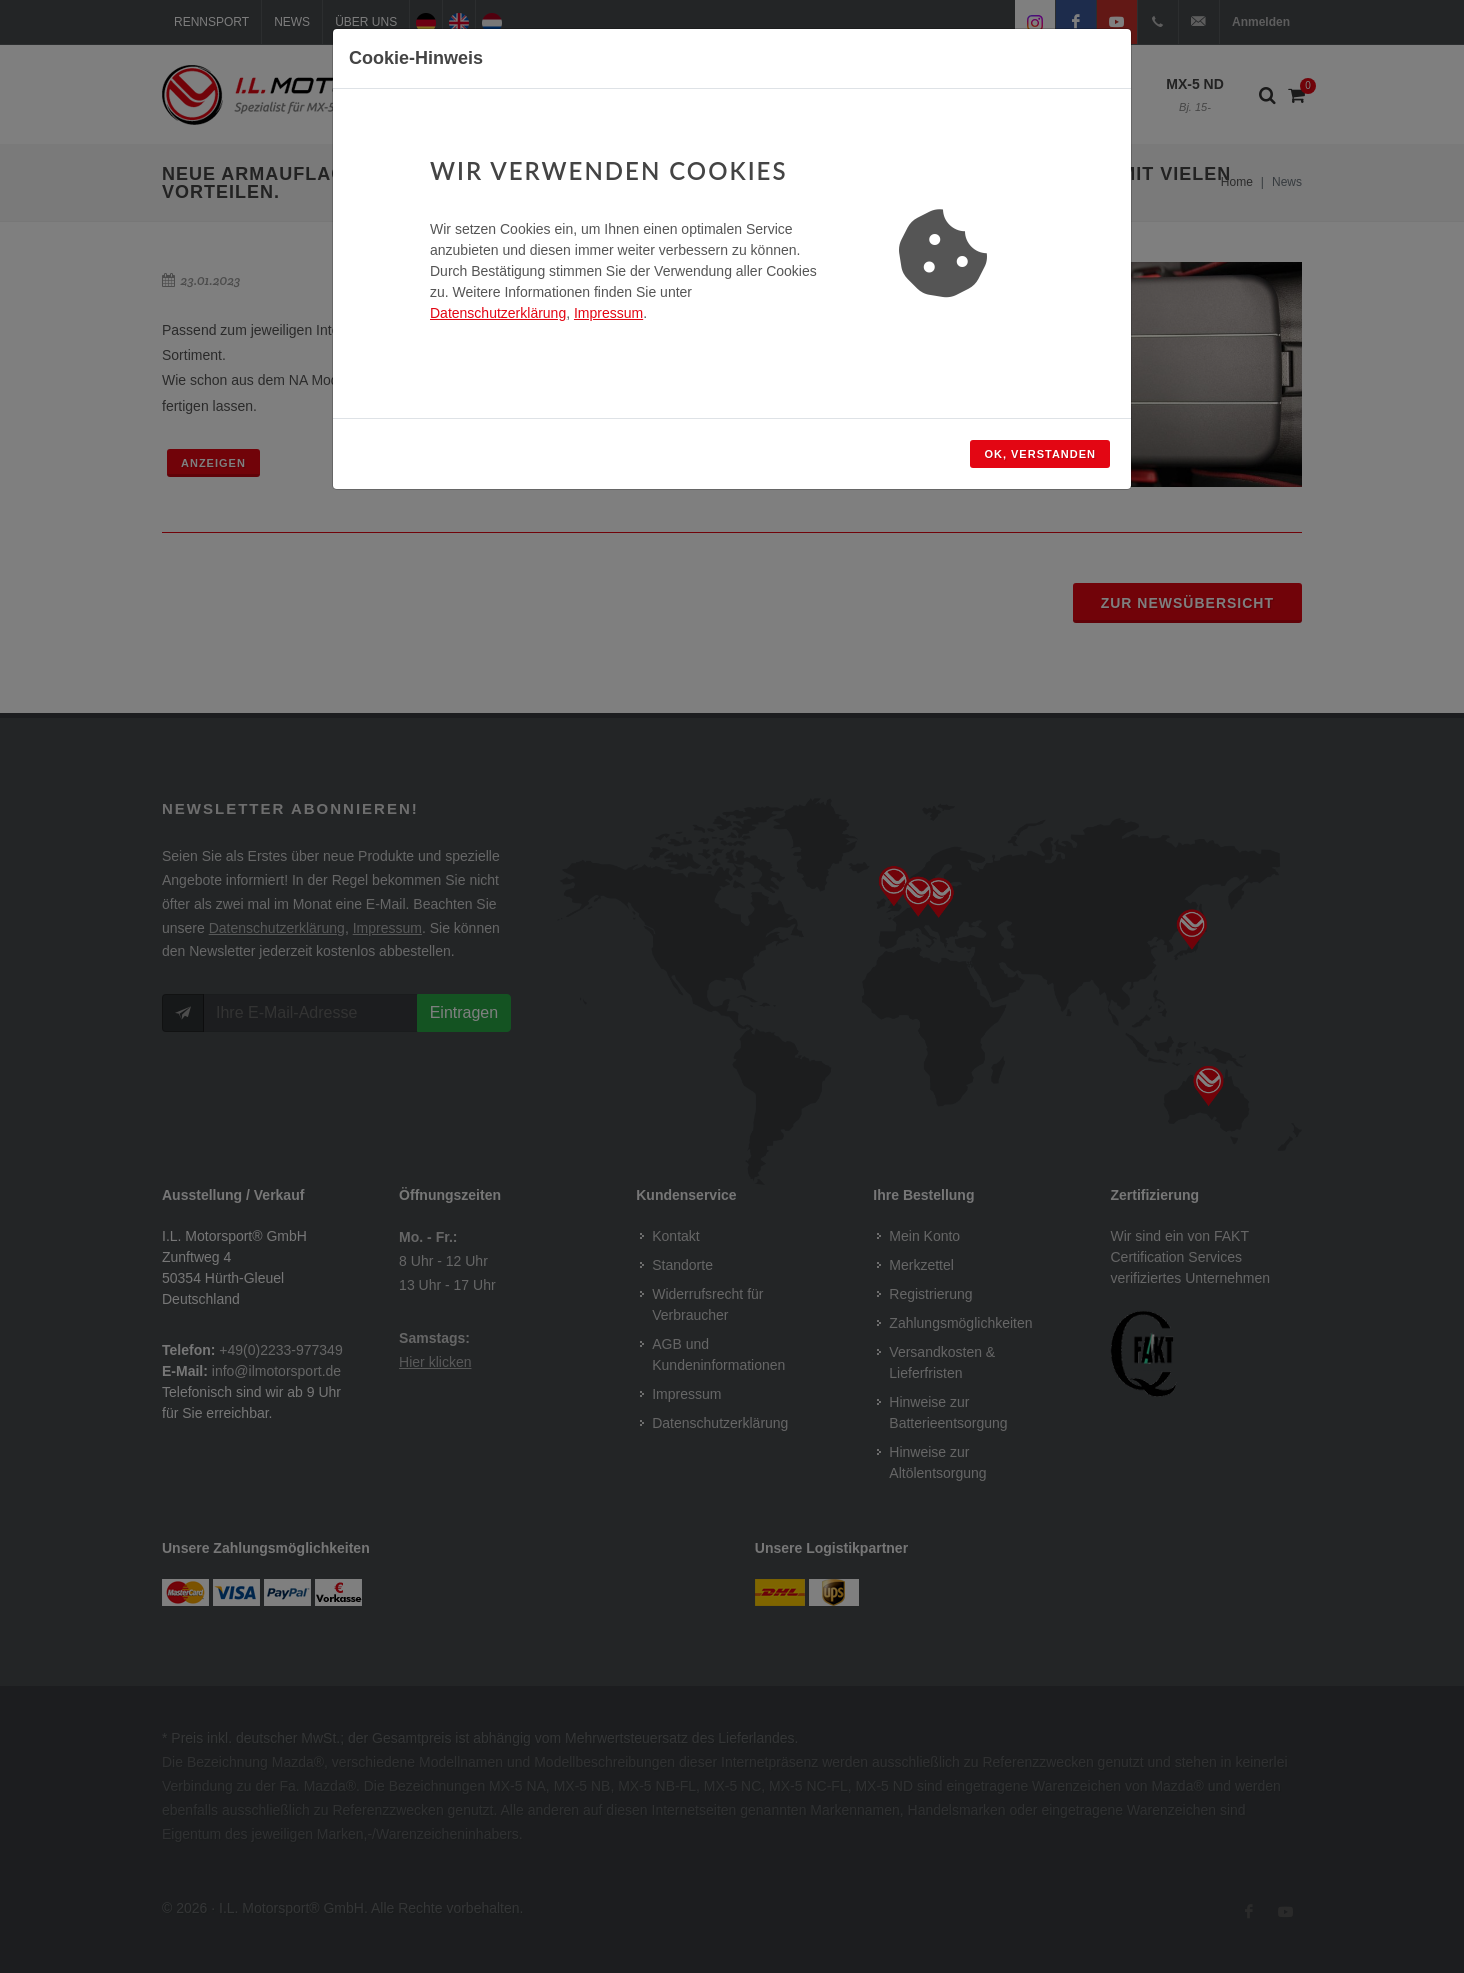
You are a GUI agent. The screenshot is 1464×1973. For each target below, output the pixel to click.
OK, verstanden (1040, 454)
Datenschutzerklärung (498, 313)
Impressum (608, 313)
